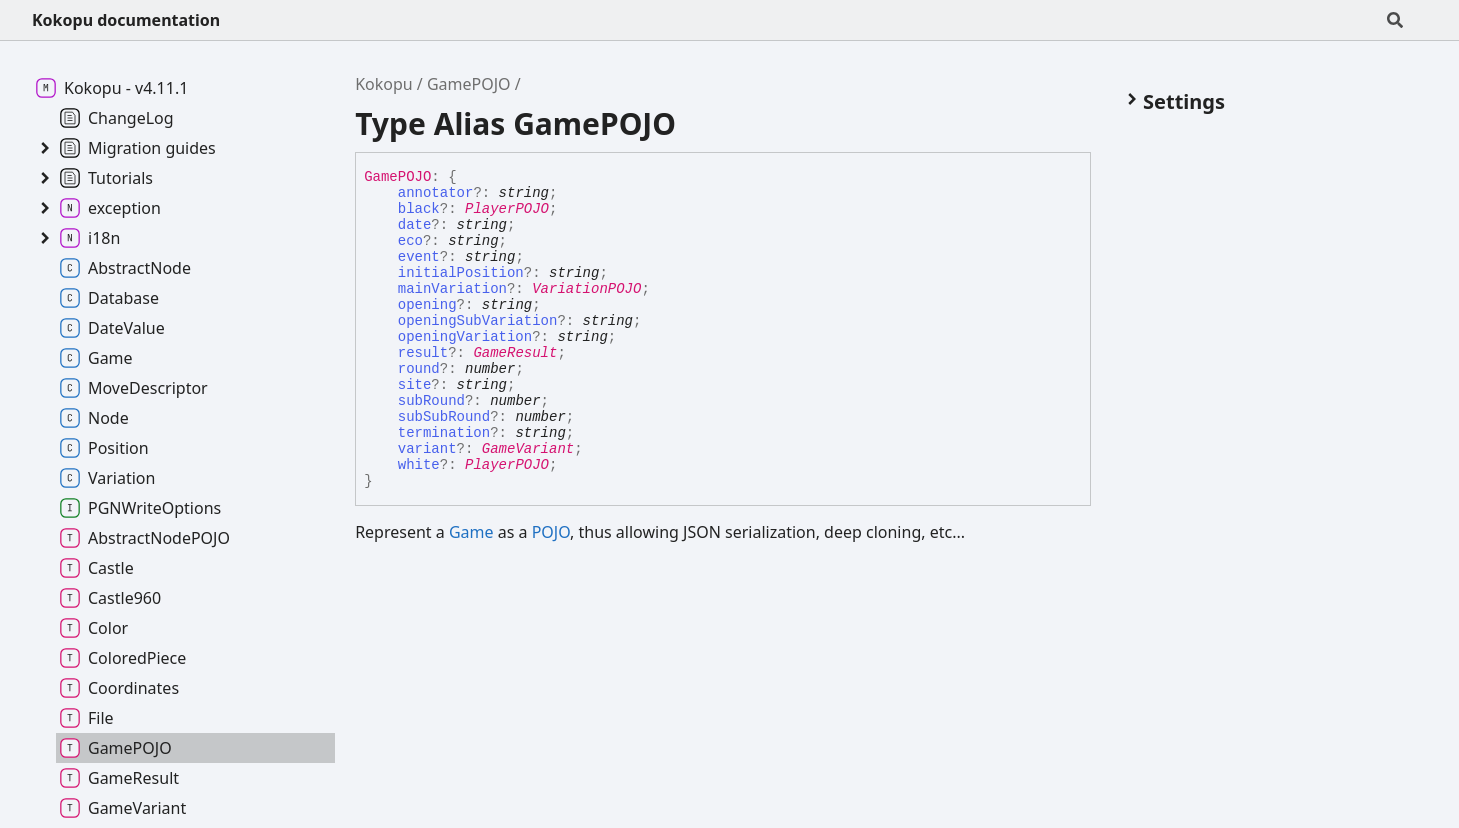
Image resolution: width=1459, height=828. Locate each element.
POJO (551, 532)
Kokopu (384, 84)
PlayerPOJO (507, 209)
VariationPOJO (586, 289)
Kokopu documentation (126, 20)
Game (471, 532)
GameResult (515, 353)
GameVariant (528, 449)
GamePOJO (469, 84)
